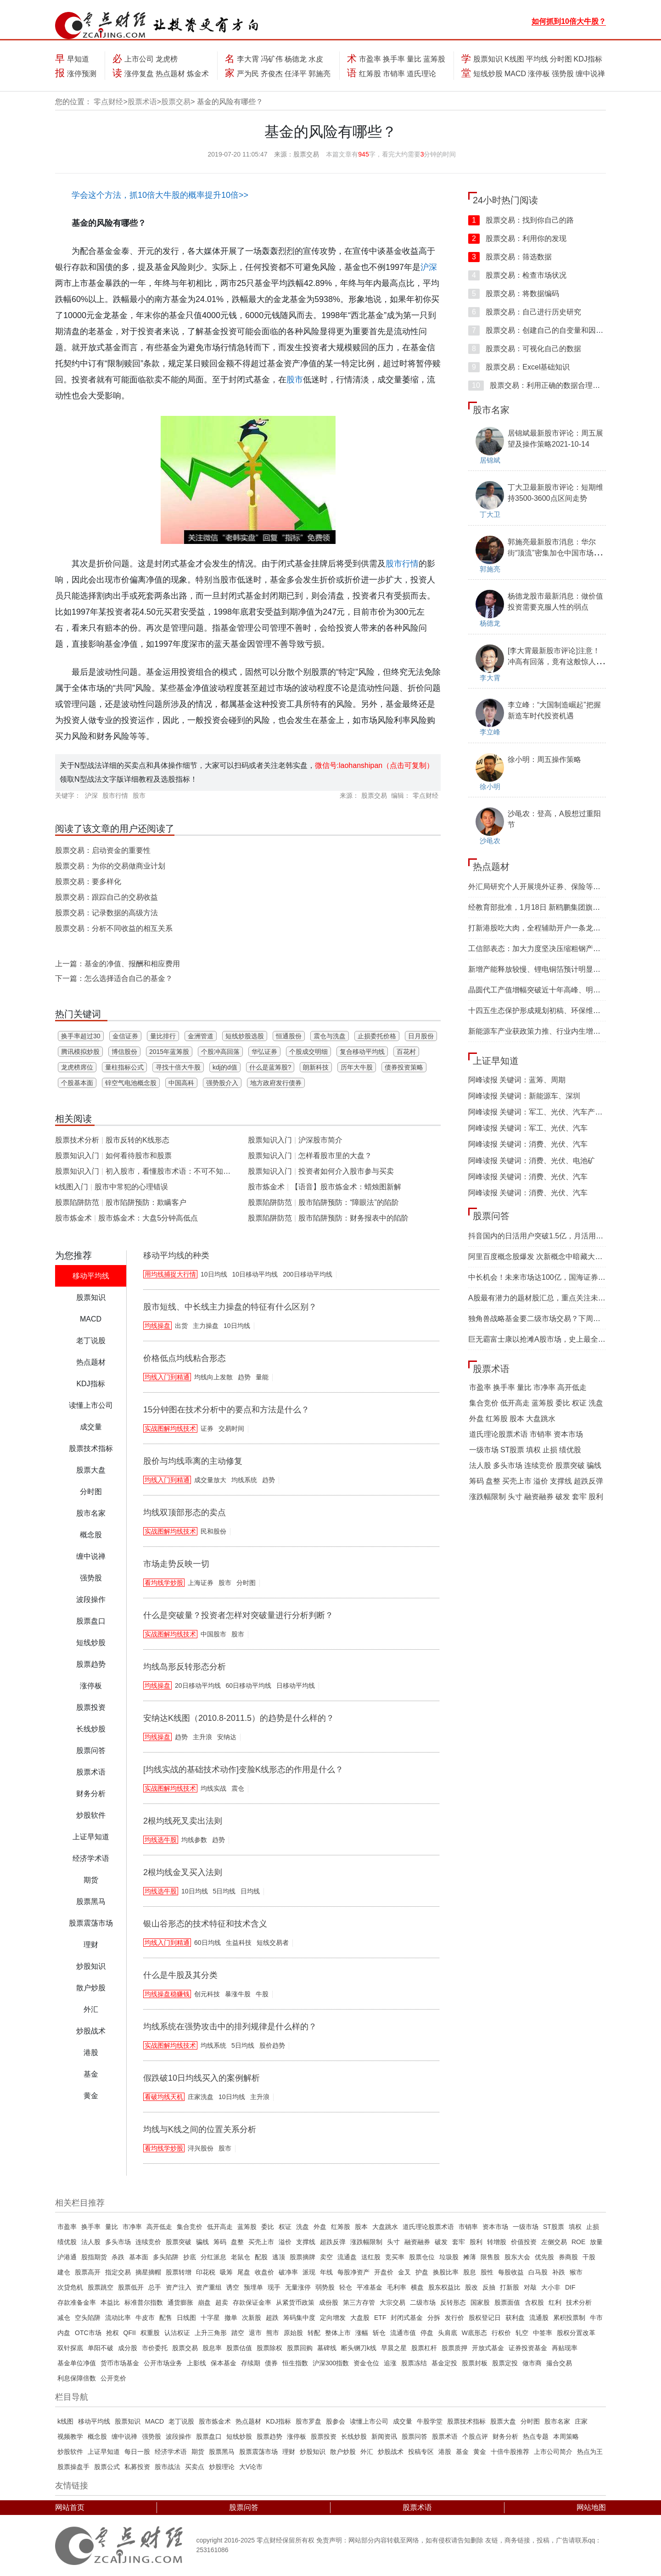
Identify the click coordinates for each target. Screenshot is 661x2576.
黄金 (479, 2451)
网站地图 (591, 2507)
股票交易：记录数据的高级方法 (106, 913)
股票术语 (142, 102)
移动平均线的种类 (176, 1255)
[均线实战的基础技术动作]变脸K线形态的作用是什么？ (243, 1769)
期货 (197, 2451)
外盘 (476, 1418)
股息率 (212, 2348)
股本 (517, 1418)
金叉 (404, 2272)
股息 (469, 2272)
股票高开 (88, 2272)
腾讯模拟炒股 (80, 1051)
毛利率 (396, 2287)
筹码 (476, 1481)
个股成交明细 (308, 1051)
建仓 (63, 2272)
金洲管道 (200, 1036)
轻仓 (345, 2287)
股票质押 (454, 2348)
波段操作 (178, 2436)
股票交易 (175, 102)
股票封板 (474, 2363)
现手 (274, 2287)
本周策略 (566, 2436)
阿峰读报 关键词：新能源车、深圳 (524, 1096)
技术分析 (579, 2302)
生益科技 (239, 1942)
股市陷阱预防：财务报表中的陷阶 (353, 1218)
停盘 (426, 2332)
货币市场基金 (120, 2363)
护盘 (421, 2272)
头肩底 (447, 2332)
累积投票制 (569, 2317)
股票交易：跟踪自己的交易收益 (106, 897)
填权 (533, 1450)
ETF (380, 2317)
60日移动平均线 (249, 1685)
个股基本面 (77, 1082)
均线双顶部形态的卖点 (184, 1512)
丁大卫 (490, 514)
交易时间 (231, 1428)
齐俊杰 (272, 74)
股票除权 (269, 2348)
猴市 (576, 2272)
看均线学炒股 (164, 1582)
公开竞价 (113, 2378)
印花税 (205, 2272)
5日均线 (224, 1891)
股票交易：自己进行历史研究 (524, 312)
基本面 (138, 2257)
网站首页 (69, 2507)
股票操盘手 (73, 2466)
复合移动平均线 (362, 1051)
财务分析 (505, 2436)
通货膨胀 (180, 2302)
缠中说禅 (590, 74)
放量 (596, 2242)
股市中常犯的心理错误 (131, 1187)
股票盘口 (209, 2436)
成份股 (328, 2302)
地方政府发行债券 (276, 1082)
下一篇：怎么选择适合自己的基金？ (114, 978)
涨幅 (361, 2332)
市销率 (394, 74)
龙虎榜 (167, 59)
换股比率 (446, 2272)
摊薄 (469, 2257)
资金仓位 (366, 2363)
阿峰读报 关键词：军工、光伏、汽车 (528, 1128)
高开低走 (572, 1387)
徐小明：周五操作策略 (544, 759)
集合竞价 (484, 1403)
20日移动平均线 (198, 1685)
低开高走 (515, 1403)
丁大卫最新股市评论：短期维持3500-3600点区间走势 (555, 492)
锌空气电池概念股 (131, 1082)
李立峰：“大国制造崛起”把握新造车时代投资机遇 (554, 710)
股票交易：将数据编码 (513, 293)
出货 (181, 1325)
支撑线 (561, 1481)
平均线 (537, 59)
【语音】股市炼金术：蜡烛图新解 (346, 1187)
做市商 (532, 2363)
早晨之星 (394, 2348)
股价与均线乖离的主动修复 (192, 1461)
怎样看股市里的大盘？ (335, 1155)
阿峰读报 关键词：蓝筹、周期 (517, 1080)
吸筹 (226, 2272)
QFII (129, 2332)
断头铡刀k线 (358, 2348)
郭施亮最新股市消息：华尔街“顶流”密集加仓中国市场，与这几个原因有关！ (554, 553)
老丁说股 (181, 2421)
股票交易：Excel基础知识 (519, 367)
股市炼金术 (73, 1218)
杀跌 (118, 2257)
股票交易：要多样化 (88, 881)
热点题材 (170, 74)
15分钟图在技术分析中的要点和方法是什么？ (226, 1409)
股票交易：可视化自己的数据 (524, 349)
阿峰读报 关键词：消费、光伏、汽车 (528, 1144)
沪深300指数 (331, 2363)
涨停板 (539, 74)
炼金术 (198, 74)
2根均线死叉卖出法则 (182, 1821)
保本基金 (223, 2363)
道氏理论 (421, 74)
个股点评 (475, 2436)
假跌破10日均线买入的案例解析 (201, 2078)
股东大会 (517, 2257)
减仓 (63, 2317)
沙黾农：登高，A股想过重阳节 (554, 819)
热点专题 (536, 2436)
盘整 (493, 1481)
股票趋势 (269, 2436)
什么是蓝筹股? (270, 1067)
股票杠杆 (424, 2348)
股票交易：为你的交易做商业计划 (110, 866)
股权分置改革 (576, 2332)
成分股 (127, 2348)
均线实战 (213, 1788)
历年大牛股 (357, 1067)
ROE (578, 2242)
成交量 (402, 2421)
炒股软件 (70, 2451)
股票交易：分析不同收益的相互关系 (114, 928)
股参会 (335, 2421)
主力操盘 (205, 1325)
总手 (154, 2287)
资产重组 (209, 2287)
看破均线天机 (164, 2096)
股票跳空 (100, 2287)
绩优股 (570, 1450)
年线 (326, 2272)
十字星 (210, 2317)
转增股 (496, 2242)
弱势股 (325, 2287)
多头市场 (507, 1465)
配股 (261, 2257)
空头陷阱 (88, 2317)
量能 (262, 1377)
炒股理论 (222, 2466)
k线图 (65, 2421)
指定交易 (118, 2272)
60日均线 (207, 1942)
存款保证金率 (252, 2302)
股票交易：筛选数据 (510, 257)
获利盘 (515, 2317)
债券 (271, 2363)
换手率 (394, 59)
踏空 (237, 2332)
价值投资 (524, 2242)
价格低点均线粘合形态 (184, 1358)
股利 (595, 1497)
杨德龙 (296, 59)
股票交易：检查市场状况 (517, 275)
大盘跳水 (540, 1418)
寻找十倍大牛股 (178, 1067)
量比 (414, 59)
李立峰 (490, 732)
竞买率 (394, 2257)
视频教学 (70, 2436)
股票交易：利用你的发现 (517, 238)
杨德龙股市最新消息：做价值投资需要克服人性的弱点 (555, 601)
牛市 (596, 2317)
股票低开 (131, 2287)
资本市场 (568, 1434)
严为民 (248, 74)
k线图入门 (71, 1187)
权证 (579, 1403)
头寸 (515, 1497)
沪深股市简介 (320, 1140)
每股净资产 (353, 2272)
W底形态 (474, 2332)
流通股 (539, 2317)
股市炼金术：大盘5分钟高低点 (148, 1218)
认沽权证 (177, 2332)
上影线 (196, 2363)
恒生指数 (295, 2363)
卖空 (326, 2257)
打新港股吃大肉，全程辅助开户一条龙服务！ (541, 928)
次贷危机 (70, 2287)
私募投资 (137, 2466)
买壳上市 (517, 1481)
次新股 (251, 2317)
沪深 (428, 267)
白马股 (538, 2272)
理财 (288, 2451)
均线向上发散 (213, 1377)
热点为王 (590, 2451)
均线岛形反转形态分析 (184, 1666)
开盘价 (383, 2272)
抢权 (112, 2332)
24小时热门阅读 (505, 200)
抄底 (189, 2257)
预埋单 (253, 2287)
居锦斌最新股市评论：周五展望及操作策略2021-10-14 (555, 438)
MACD (515, 74)
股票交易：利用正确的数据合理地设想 (541, 385)
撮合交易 (559, 2363)
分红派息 (213, 2257)
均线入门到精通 (167, 1377)
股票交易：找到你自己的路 (521, 220)
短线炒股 (488, 74)
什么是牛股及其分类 (180, 1975)
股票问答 (491, 1216)
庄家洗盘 (200, 2096)
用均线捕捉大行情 (170, 1274)
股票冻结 (414, 2363)
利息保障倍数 (76, 2378)
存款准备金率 (76, 2302)
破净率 (288, 2272)
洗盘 (595, 1403)
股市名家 (491, 410)
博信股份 (124, 1051)
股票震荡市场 (258, 2451)
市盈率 (370, 59)
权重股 (150, 2332)
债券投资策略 (404, 1067)
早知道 (78, 59)
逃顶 (278, 2257)
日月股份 (421, 1036)
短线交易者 (273, 1942)
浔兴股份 (200, 2148)
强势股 (563, 74)
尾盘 (243, 2272)
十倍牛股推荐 (510, 2451)
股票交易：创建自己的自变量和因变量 (539, 330)
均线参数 (194, 1839)
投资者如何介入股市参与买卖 (346, 1171)
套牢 (579, 1497)
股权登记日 (485, 2317)
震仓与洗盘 (330, 1036)
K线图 (514, 59)
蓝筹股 (434, 59)
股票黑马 (222, 2451)
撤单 (230, 2317)
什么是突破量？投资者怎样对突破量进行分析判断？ (238, 1615)
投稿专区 (421, 2451)
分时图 (561, 59)
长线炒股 (354, 2436)
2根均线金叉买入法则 (182, 1872)
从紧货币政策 (295, 2302)
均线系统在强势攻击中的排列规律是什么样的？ (230, 2026)
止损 (550, 1450)
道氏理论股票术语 (498, 1434)
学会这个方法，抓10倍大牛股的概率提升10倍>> (160, 195)
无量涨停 (298, 2287)
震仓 (237, 1788)
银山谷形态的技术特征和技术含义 (205, 1923)
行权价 (501, 2332)
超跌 (272, 2317)
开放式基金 (488, 2348)
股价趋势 (272, 2045)
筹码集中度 (299, 2317)
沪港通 (67, 2257)
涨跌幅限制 (487, 1497)
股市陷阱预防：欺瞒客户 (146, 1202)
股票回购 (300, 2348)
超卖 (221, 2302)
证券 (207, 1428)
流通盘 (347, 2257)
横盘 (417, 2287)
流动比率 (118, 2317)
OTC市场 (88, 2332)
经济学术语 (171, 2451)
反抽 (488, 2287)
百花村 (406, 1051)
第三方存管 (359, 2302)
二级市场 (423, 2302)
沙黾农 (490, 841)
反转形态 (453, 2302)
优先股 (544, 2257)
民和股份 (213, 1531)
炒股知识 (312, 2451)
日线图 (186, 2317)
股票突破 (570, 1465)
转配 (314, 2332)
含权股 (534, 2302)
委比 (562, 1403)
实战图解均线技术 (170, 1428)
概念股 (97, 2436)
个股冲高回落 (220, 1051)
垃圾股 (449, 2257)
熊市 (272, 2332)
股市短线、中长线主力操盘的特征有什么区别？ (230, 1306)
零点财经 (108, 102)
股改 (471, 2287)
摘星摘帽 (148, 2272)
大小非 (550, 2287)
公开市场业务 (163, 2363)
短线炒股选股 (244, 1036)
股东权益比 (444, 2287)
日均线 (250, 1891)
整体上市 (338, 2332)
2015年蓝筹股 (169, 1051)
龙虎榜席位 (77, 1067)
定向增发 (333, 2317)
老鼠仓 (240, 2257)
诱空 (232, 2287)
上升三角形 (211, 2332)
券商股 (568, 2257)
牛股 (262, 1994)
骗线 (594, 1465)
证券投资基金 (528, 2348)
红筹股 (370, 74)
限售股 (490, 2257)
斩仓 (379, 2332)
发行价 (454, 2317)
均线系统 (244, 1480)
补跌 (558, 2272)
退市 (255, 2332)
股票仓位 (422, 2257)
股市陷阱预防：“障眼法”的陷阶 (348, 1202)
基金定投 (444, 2363)
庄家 (581, 2421)
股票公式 (107, 2466)
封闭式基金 (407, 2317)
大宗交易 (392, 2302)
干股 (589, 2257)
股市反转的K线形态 (137, 1140)
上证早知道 (496, 1061)
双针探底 (70, 2348)
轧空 (521, 2332)
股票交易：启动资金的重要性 (103, 850)
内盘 (63, 2332)
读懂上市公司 (369, 2421)
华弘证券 (264, 1051)
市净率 (544, 1387)
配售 (165, 2317)
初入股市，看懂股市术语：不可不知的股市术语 (183, 1171)
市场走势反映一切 (176, 1563)
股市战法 (167, 2466)
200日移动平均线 (307, 1274)
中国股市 (213, 1634)
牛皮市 (145, 2317)
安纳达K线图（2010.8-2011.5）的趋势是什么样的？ (238, 1718)
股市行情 (402, 563)
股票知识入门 (77, 1155)
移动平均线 (94, 2421)
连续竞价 (539, 1465)
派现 (308, 2272)
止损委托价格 (377, 1036)
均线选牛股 (161, 1839)
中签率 (542, 2332)
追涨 (390, 2363)
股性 (487, 2272)
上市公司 (139, 59)
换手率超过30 (81, 1036)
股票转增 (178, 2272)
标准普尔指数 (143, 2302)
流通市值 (403, 2332)
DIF (570, 2287)
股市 (294, 379)
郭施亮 (319, 74)
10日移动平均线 (255, 1274)
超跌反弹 (588, 1481)
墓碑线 (326, 2348)
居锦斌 (490, 460)
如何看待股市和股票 (139, 1155)
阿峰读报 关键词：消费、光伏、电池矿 (531, 1161)
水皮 (315, 59)
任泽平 (296, 74)
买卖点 (194, 2466)
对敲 (530, 2287)
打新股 (509, 2287)
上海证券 (200, 1582)
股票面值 (507, 2302)
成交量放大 (210, 1480)
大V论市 (251, 2466)
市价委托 (155, 2348)
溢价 (540, 1481)
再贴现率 (564, 2348)
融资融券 (539, 1497)
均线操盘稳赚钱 (167, 1994)
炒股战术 (390, 2451)
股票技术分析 (77, 1140)
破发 (562, 1497)
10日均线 (214, 1274)
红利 (555, 2302)
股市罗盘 (308, 2421)
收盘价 (264, 2272)
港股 (444, 2451)
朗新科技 (316, 1067)
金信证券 (125, 1036)
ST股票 (512, 1450)
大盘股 (360, 2317)
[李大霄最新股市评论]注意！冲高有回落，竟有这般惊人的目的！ (555, 662)
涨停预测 (81, 74)
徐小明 (490, 786)
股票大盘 (503, 2421)
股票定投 (505, 2363)
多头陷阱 (166, 2257)
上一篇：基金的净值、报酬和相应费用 (117, 964)
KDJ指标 (588, 59)
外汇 (366, 2451)
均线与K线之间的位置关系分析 (199, 2129)
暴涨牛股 (238, 1994)
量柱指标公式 (124, 1067)
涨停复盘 (139, 74)
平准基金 (369, 2287)
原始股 (293, 2332)
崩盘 (204, 2302)
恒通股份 (289, 1036)
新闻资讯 (384, 2436)
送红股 (371, 2257)
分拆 (433, 2317)
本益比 (110, 2302)
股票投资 (323, 2436)
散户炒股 (343, 2451)
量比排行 (163, 1036)
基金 (462, 2451)
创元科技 (207, 1994)
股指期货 (94, 2257)
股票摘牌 (302, 2257)
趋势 (244, 1377)
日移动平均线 (295, 1685)
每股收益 (511, 2272)
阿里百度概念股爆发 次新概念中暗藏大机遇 (539, 1256)
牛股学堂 (430, 2421)
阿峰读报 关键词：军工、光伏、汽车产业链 (539, 1112)
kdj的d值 (225, 1067)
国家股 (480, 2302)
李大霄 (248, 59)
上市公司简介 (553, 2451)
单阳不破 (100, 2348)
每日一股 (137, 2451)
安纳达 (226, 1737)
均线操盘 (157, 1325)
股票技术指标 (466, 2421)
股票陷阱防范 (77, 1202)
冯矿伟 (272, 59)
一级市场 (484, 1450)
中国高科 (181, 1082)
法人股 (480, 1465)
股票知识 (488, 59)
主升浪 (202, 1737)
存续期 (250, 2363)
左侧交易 (554, 2242)
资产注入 (178, 2287)
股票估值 (239, 2348)
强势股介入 (222, 1082)
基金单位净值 (76, 2363)
